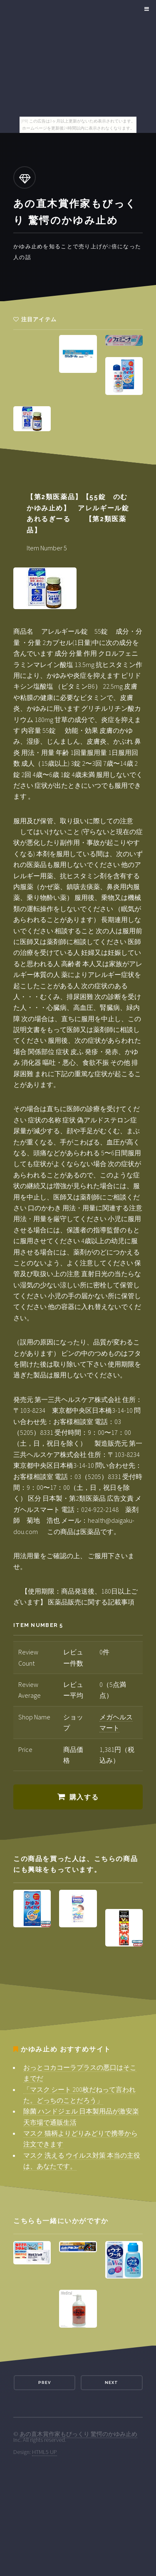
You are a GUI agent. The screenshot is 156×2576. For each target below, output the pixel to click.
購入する (84, 1797)
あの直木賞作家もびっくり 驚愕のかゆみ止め (78, 2434)
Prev (44, 2382)
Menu (145, 9)
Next (111, 2382)
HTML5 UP (44, 2452)
